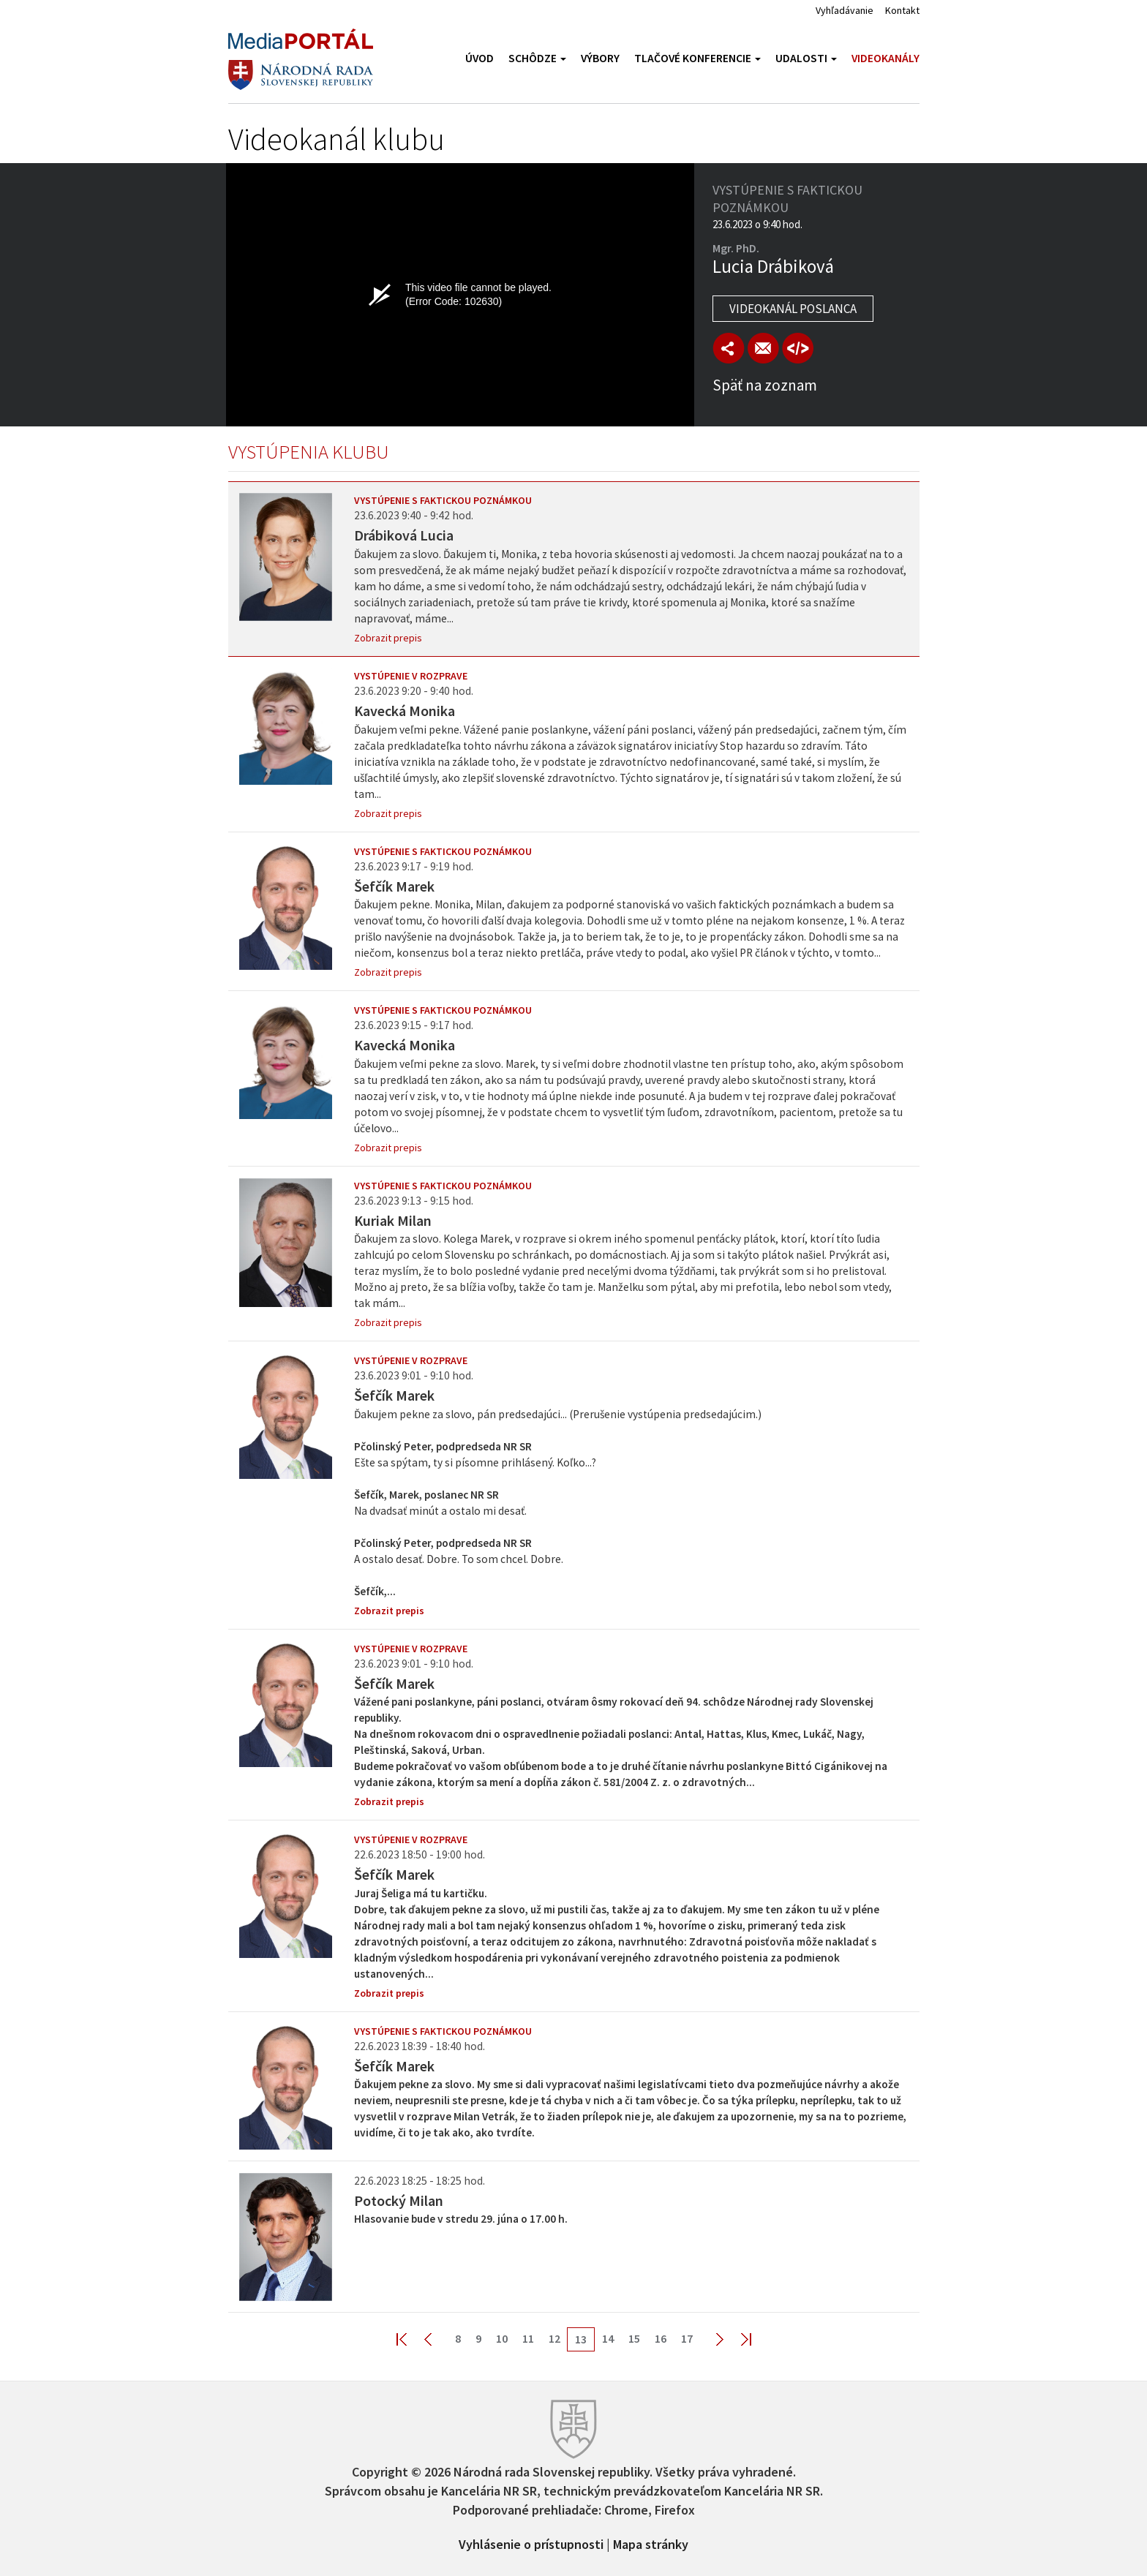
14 (608, 2338)
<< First (410, 2338)
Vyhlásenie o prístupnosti (531, 2543)
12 (554, 2338)
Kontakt (902, 10)
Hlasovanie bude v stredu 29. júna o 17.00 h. (461, 2219)
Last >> (737, 2338)
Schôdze (537, 58)
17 (687, 2338)
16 (660, 2338)
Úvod (479, 58)
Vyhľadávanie (844, 10)
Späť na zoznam (764, 385)
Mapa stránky (650, 2543)
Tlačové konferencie (697, 58)
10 (502, 2338)
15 (634, 2338)
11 (528, 2338)
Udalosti (806, 58)
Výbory (600, 58)
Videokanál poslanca (793, 309)
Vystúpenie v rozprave (410, 675)
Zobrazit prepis (388, 637)
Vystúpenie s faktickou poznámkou (443, 500)
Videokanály (885, 58)
